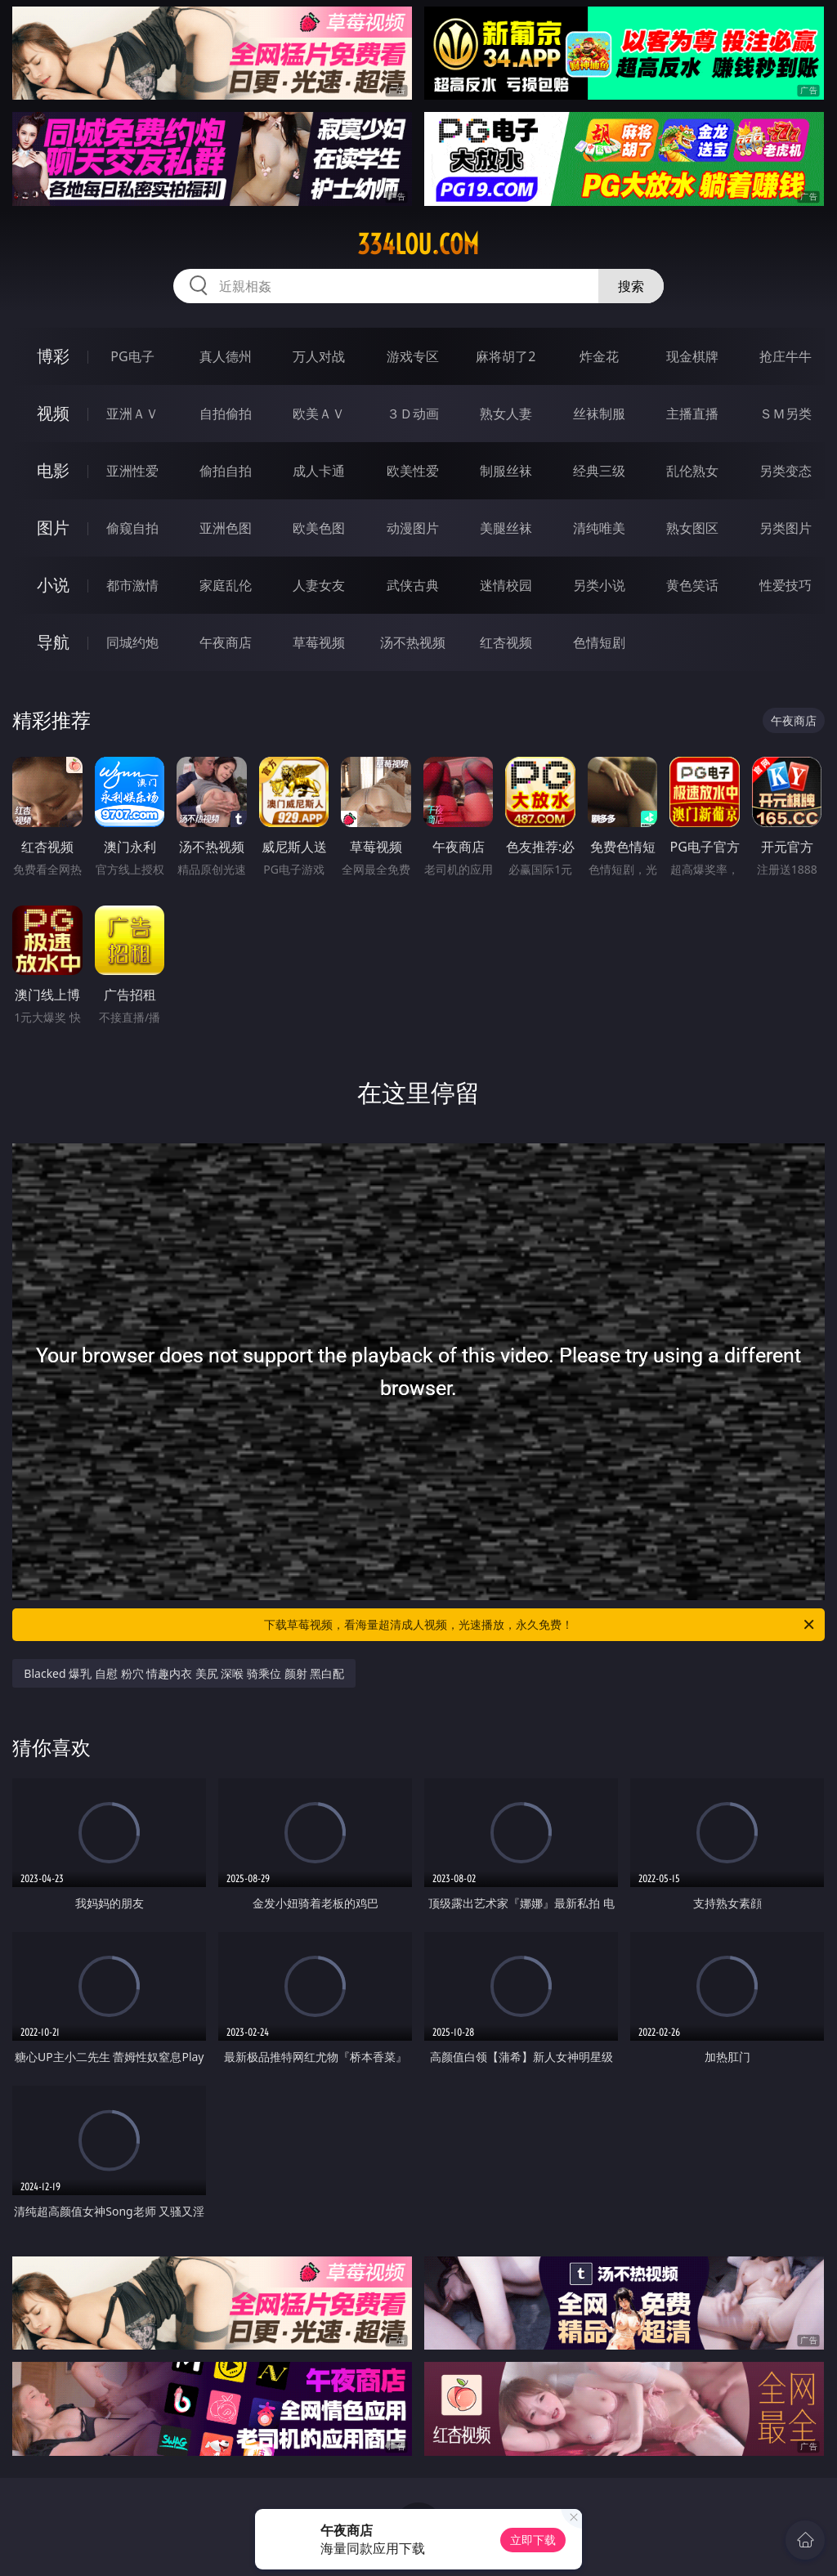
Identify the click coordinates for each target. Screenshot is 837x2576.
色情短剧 (599, 642)
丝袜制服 (599, 414)
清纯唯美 (599, 528)
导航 (53, 642)
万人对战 (319, 356)
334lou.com (418, 244)
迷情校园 (506, 585)
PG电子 (132, 356)
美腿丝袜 (506, 528)
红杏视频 (506, 642)
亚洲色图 (225, 528)
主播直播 (692, 414)
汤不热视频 (412, 642)
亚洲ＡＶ (132, 414)
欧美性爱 (413, 471)
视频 (53, 413)
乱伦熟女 (692, 471)
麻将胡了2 (505, 356)
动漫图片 (413, 528)
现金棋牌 (692, 356)
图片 (53, 528)
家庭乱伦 (225, 585)
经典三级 (599, 471)
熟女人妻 (506, 414)
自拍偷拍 (225, 414)
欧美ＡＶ (319, 414)
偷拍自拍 (225, 471)
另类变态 (785, 471)
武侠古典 (413, 585)
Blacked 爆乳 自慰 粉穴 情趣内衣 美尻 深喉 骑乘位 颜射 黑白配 (184, 1673)
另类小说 (599, 585)
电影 (53, 470)
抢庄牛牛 (785, 356)
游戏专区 (413, 356)
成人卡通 (319, 471)
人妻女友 (319, 585)
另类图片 (785, 528)
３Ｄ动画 (413, 414)
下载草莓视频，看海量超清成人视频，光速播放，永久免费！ (540, 1625)
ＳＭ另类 (785, 414)
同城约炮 (132, 642)
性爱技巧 (785, 585)
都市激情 (132, 585)
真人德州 (225, 356)
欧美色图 (319, 528)
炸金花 (599, 356)
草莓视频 (319, 642)
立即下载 (533, 2539)
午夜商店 (225, 642)
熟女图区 (692, 528)
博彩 (53, 356)
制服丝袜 (506, 471)
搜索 (631, 286)
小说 (53, 585)
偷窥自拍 (132, 528)
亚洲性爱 (132, 471)
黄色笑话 (692, 585)
